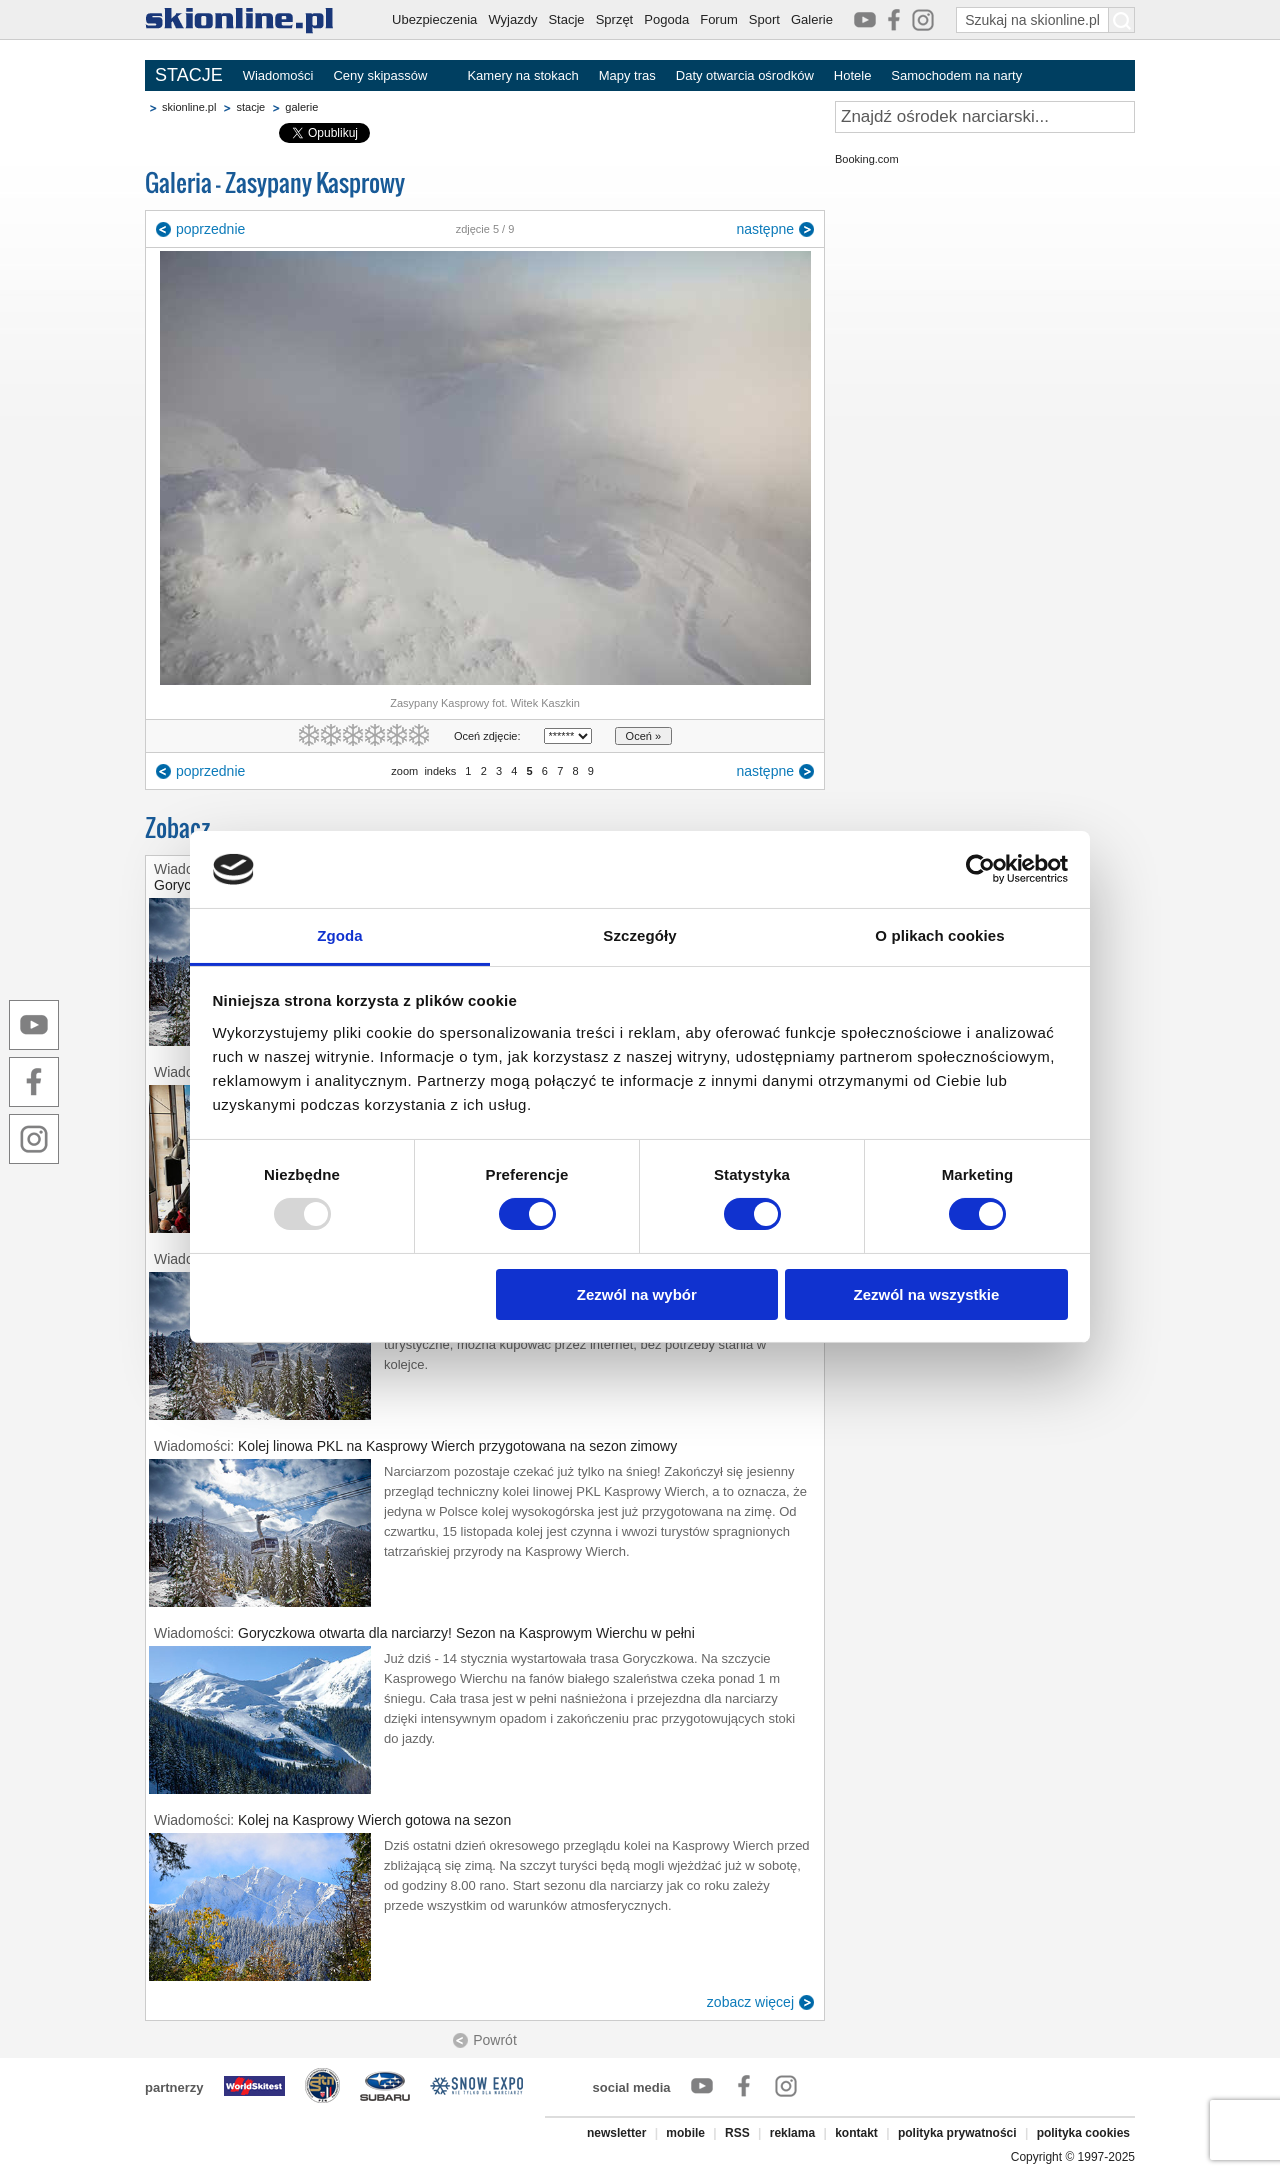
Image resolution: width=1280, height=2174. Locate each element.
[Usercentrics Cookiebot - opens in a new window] (980, 869)
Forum (719, 19)
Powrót (495, 2040)
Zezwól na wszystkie (926, 1294)
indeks (440, 771)
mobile (685, 2133)
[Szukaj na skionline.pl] (1122, 20)
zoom (404, 771)
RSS (737, 2133)
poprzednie (210, 229)
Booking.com (867, 159)
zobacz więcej (750, 2002)
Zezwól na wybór (637, 1294)
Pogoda (666, 19)
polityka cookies (1083, 2133)
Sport (764, 19)
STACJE (189, 75)
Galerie (812, 19)
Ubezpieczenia (434, 19)
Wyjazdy (512, 19)
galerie (301, 107)
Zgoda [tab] (340, 935)
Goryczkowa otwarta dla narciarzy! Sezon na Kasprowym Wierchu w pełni (466, 1633)
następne (765, 229)
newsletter (616, 2133)
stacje (250, 107)
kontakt (856, 2133)
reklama (792, 2133)
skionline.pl (189, 107)
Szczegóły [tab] (639, 935)
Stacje (566, 19)
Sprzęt (615, 19)
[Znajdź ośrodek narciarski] (985, 117)
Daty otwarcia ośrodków (745, 75)
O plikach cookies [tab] (939, 935)
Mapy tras (627, 75)
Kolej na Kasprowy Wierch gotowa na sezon (374, 1820)
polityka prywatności (957, 2133)
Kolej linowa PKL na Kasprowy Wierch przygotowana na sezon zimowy (457, 1446)
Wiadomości (278, 75)
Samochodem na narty (956, 75)
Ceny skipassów (380, 75)
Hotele (853, 75)
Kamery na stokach (522, 75)
